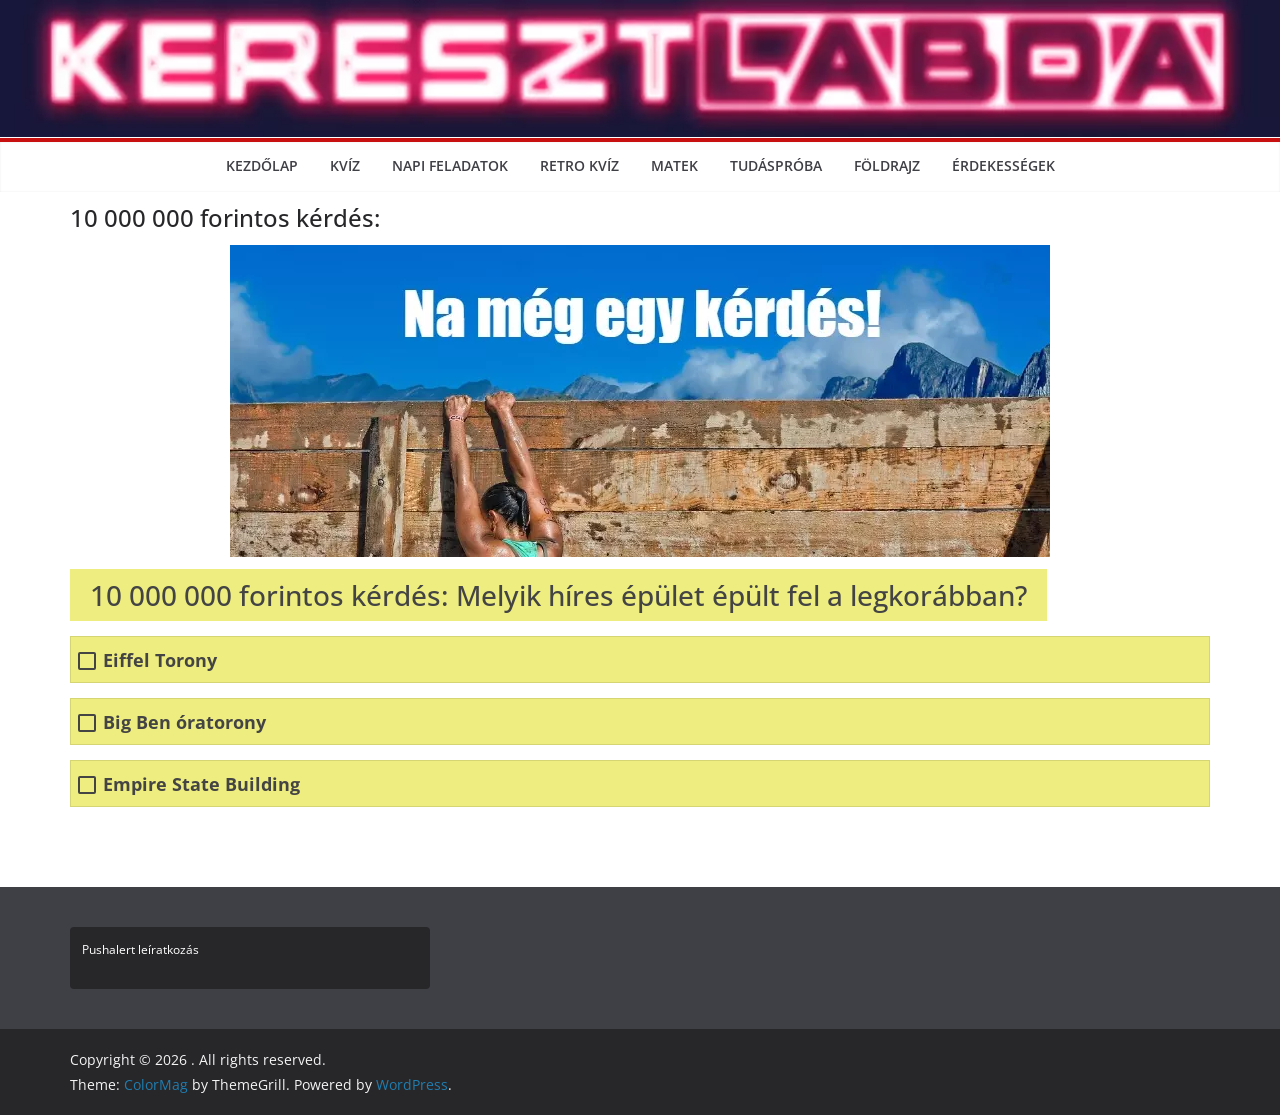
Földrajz (887, 165)
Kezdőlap (262, 165)
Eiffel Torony (160, 660)
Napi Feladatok (450, 165)
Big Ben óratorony (184, 722)
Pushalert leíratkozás (140, 949)
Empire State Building (201, 784)
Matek (674, 165)
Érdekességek (1003, 165)
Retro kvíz (579, 165)
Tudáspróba (776, 165)
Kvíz (345, 165)
